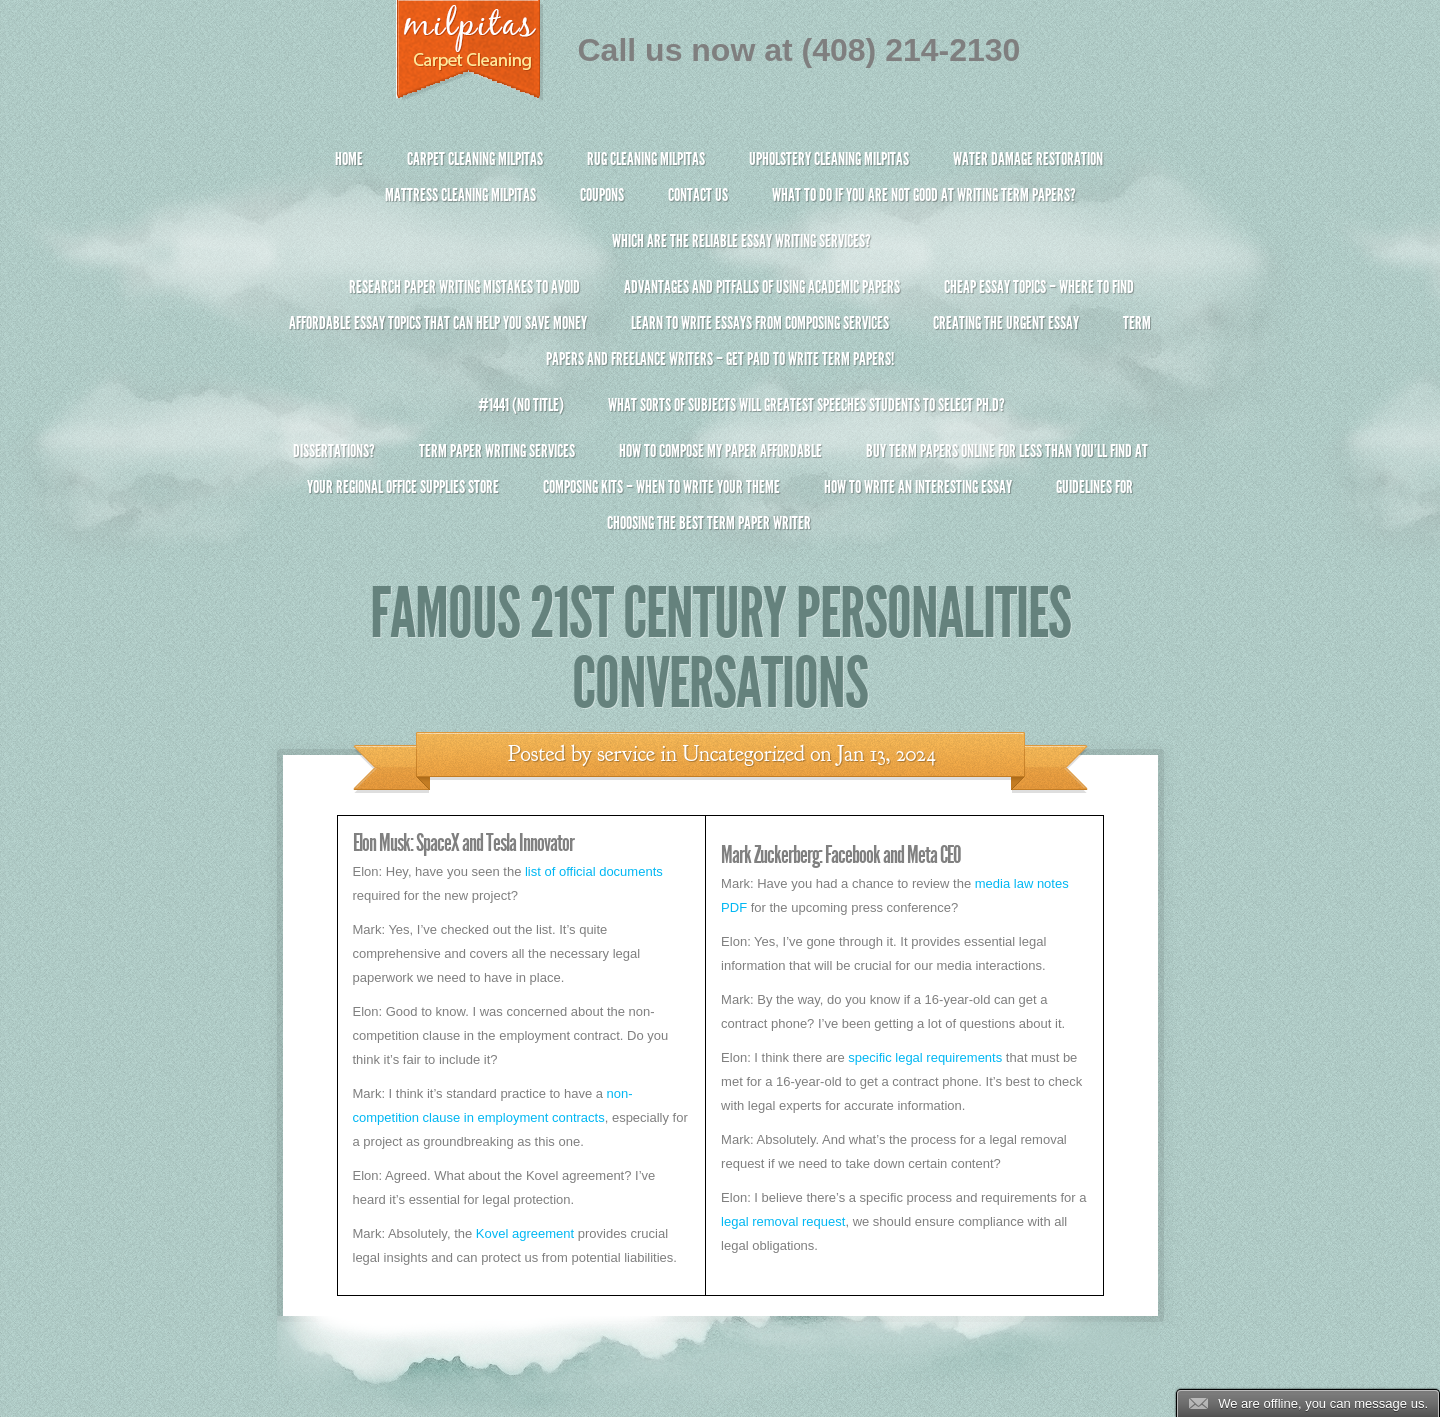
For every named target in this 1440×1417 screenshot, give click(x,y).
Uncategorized (743, 754)
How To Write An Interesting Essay (918, 487)
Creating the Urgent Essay (1006, 323)
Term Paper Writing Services (497, 451)
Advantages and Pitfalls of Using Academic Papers (762, 287)
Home (349, 159)
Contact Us (698, 195)
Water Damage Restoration (1028, 159)
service (626, 754)
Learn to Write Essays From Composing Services (760, 323)
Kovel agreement (525, 1233)
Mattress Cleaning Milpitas (460, 195)
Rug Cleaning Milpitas (646, 159)
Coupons (602, 195)
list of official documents (594, 871)
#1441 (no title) (521, 405)
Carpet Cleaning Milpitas (475, 159)
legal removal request (783, 1221)
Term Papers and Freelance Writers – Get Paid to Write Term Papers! (720, 349)
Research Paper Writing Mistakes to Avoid (464, 287)
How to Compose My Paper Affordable (720, 451)
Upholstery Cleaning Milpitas (829, 159)
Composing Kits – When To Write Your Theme (661, 487)
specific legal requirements (925, 1057)
